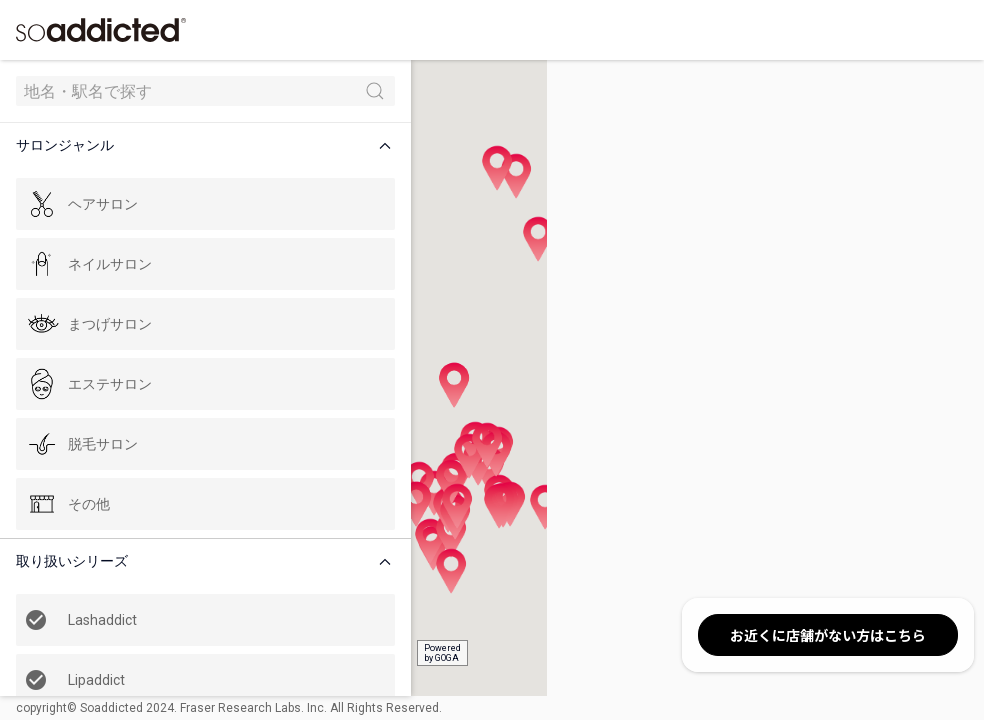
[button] (174, 145)
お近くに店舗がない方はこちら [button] (828, 635)
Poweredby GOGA (371, 653)
